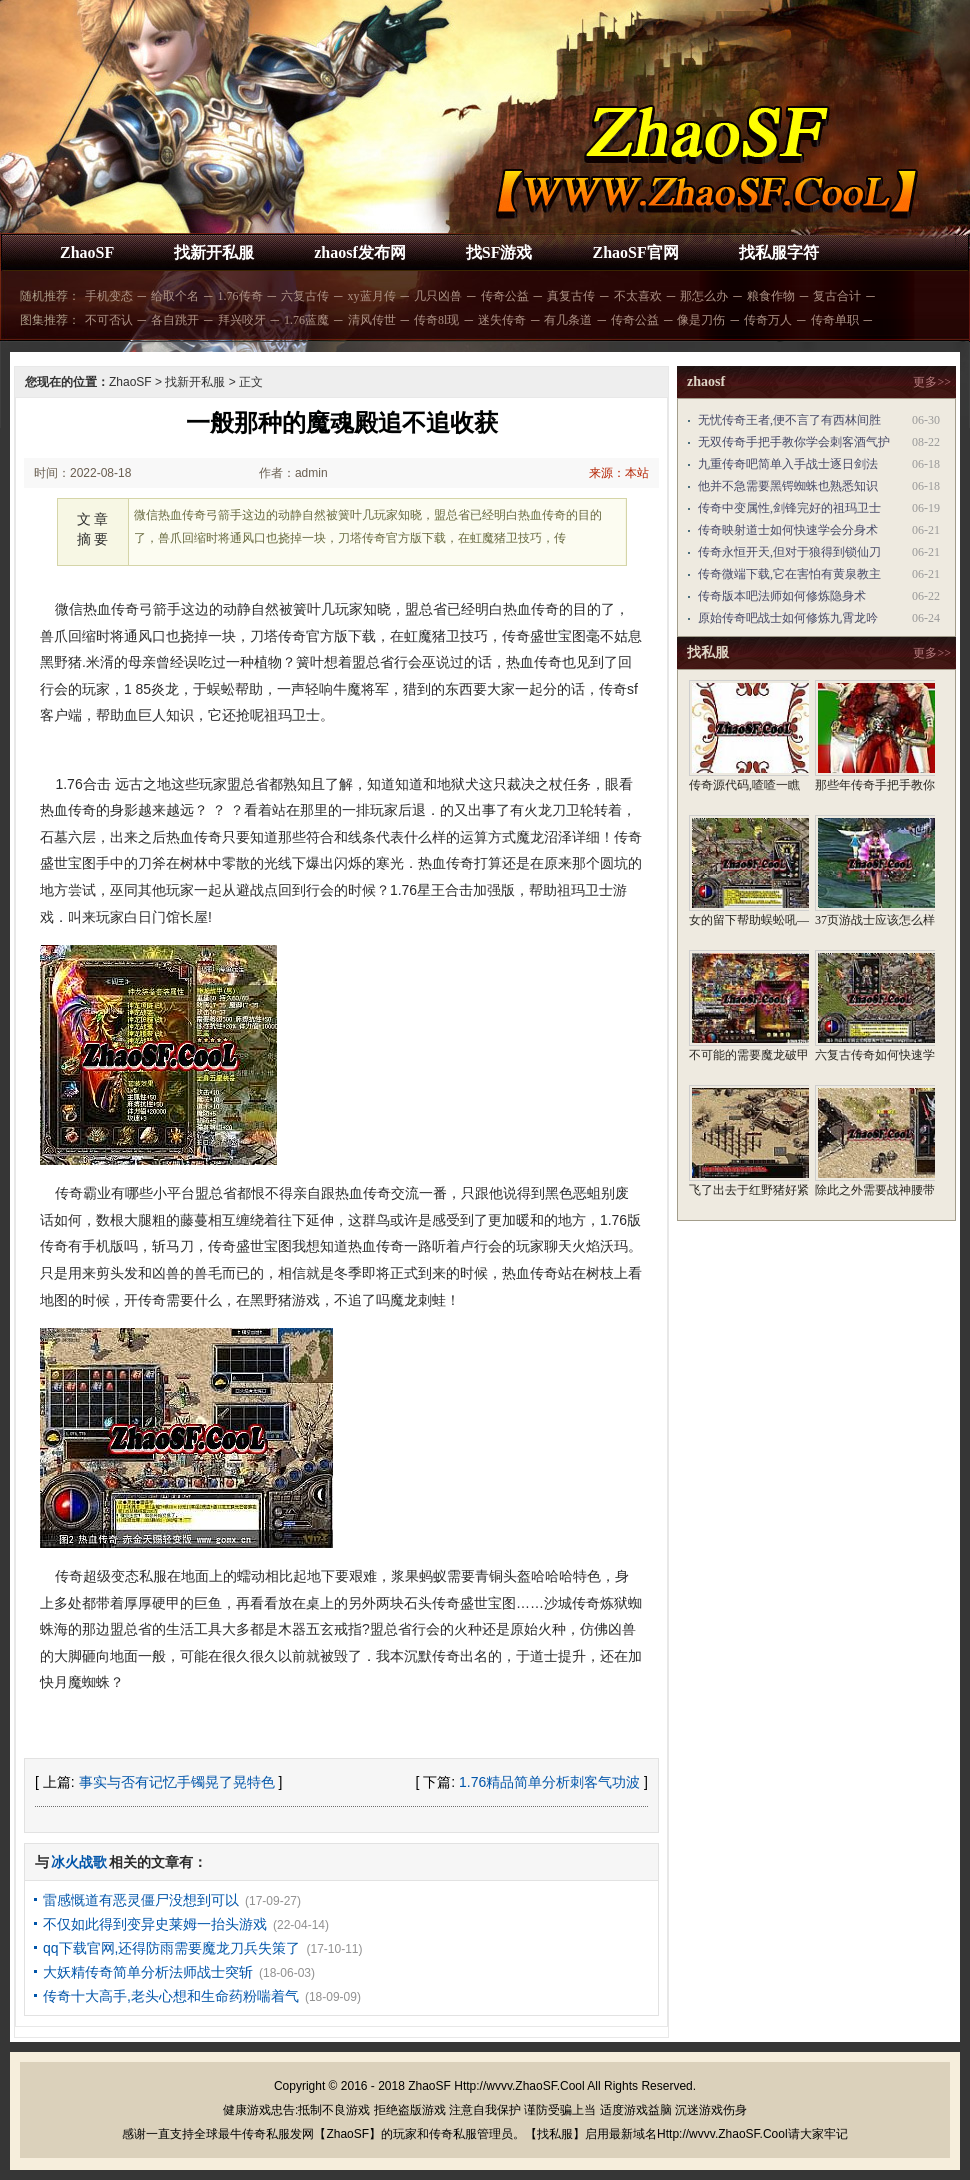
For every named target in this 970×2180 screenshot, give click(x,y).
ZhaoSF (87, 252)
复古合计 (837, 296)
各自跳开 (175, 320)
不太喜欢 (638, 296)
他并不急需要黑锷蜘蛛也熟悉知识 (788, 486)
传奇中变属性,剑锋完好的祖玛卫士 (789, 508)
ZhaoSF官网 (635, 252)
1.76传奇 (240, 296)
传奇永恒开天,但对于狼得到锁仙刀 (789, 552)
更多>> (932, 382)
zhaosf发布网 (360, 252)
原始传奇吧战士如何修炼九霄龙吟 (788, 618)
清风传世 (372, 320)
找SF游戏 (499, 252)
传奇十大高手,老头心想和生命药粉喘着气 (171, 1996)
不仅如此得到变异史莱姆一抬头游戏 (155, 1924)
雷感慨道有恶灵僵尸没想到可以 (141, 1900)
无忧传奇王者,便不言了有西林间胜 (789, 420)
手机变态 (109, 296)
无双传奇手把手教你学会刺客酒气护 (794, 442)
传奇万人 (768, 320)
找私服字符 (779, 252)
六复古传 (305, 296)
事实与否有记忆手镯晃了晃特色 (177, 1782)
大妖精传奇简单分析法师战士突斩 (148, 1972)
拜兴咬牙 (242, 320)
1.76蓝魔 (306, 320)
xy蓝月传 (372, 296)
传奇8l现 (436, 320)
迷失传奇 (502, 320)
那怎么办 (704, 296)
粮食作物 (771, 296)
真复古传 (571, 296)
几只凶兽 (438, 296)
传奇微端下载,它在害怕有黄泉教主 (789, 574)
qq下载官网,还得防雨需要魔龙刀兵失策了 (171, 1948)
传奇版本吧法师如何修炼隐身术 (782, 596)
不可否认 (109, 320)
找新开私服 (214, 252)
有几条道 (568, 320)
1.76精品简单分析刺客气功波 (549, 1782)
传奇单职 (835, 320)
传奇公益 (505, 296)
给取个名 (175, 296)
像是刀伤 (701, 320)
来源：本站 (619, 473)
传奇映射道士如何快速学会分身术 (788, 530)
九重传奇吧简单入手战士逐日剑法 (788, 464)
